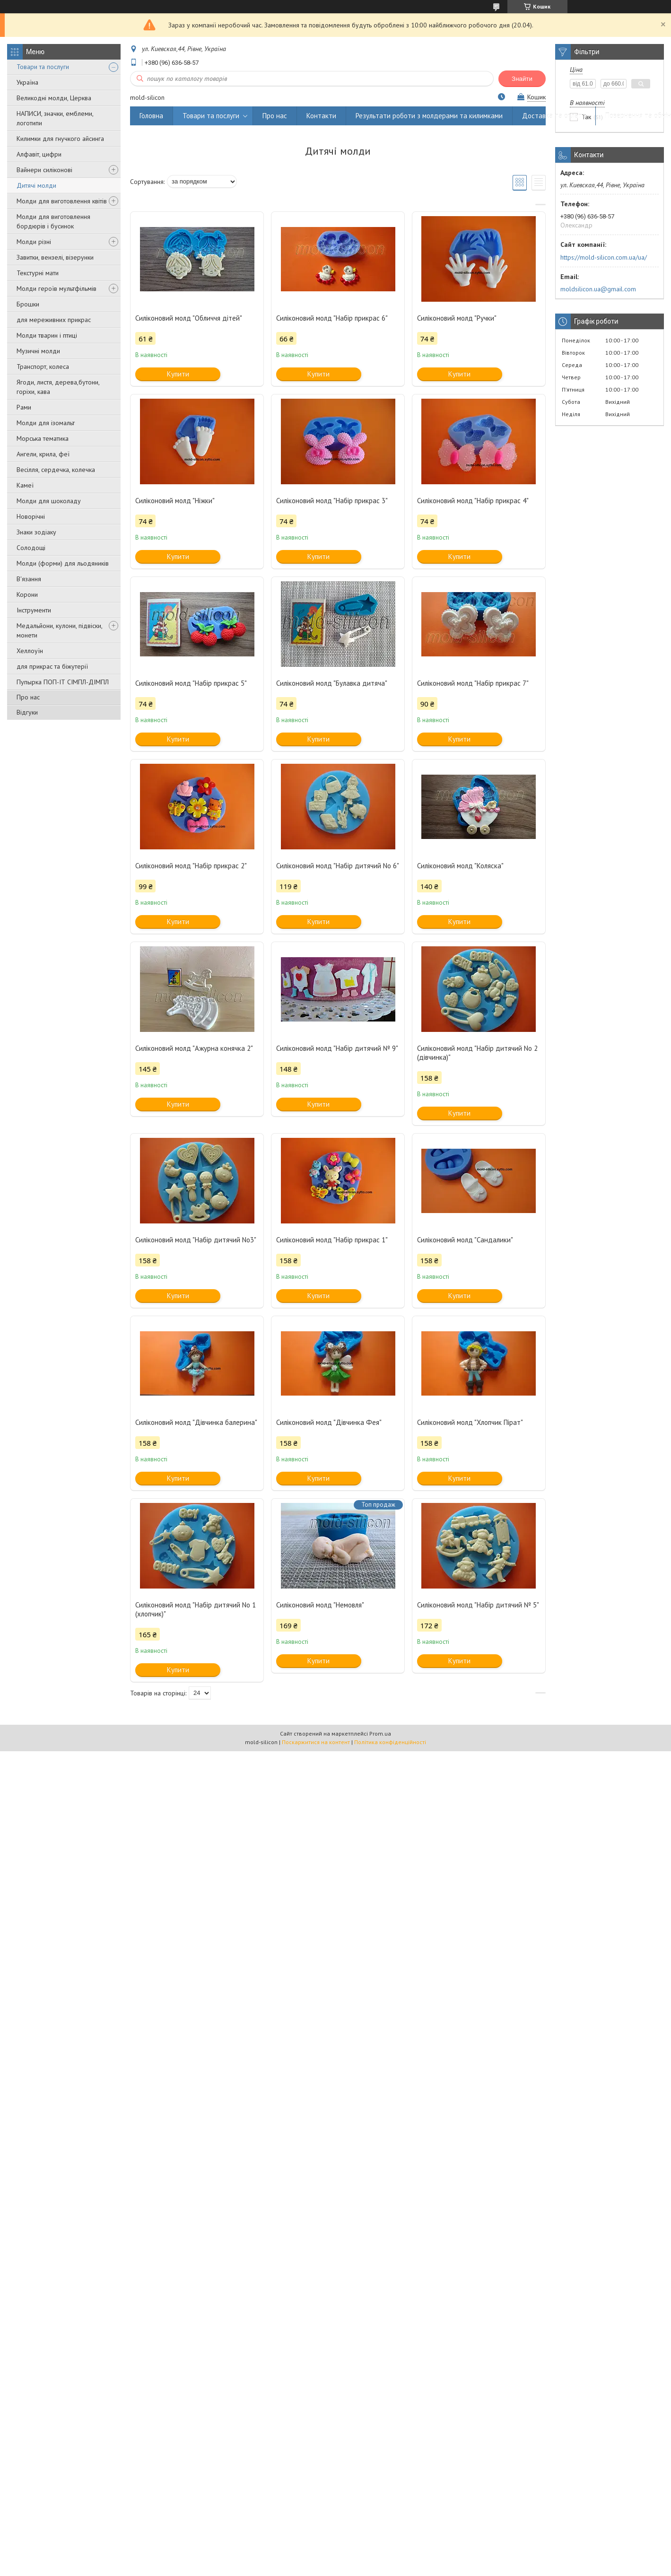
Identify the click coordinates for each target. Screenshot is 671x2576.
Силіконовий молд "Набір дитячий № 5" (478, 1604)
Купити (178, 373)
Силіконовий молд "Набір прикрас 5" (191, 683)
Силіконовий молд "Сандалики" (465, 1239)
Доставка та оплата (554, 115)
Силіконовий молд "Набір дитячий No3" (195, 1239)
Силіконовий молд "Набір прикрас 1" (332, 1239)
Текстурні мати (38, 273)
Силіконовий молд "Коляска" (460, 865)
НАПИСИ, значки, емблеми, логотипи (55, 118)
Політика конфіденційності (390, 1742)
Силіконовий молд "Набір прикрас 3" (332, 500)
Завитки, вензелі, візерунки (55, 257)
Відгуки (27, 712)
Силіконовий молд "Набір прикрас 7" (473, 683)
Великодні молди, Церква (54, 98)
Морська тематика (43, 438)
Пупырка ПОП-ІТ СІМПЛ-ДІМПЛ (63, 682)
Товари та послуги (43, 66)
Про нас (28, 697)
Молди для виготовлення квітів (62, 201)
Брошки (28, 304)
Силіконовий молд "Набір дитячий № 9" (337, 1048)
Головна (151, 115)
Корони (27, 594)
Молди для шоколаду (49, 501)
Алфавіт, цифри (39, 154)
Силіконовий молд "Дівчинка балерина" (196, 1422)
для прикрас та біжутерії (52, 666)
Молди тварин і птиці (47, 335)
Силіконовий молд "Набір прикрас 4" (473, 500)
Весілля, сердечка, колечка (56, 469)
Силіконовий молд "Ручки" (457, 318)
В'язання (29, 579)
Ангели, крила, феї (43, 454)
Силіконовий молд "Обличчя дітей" (188, 318)
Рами (24, 407)
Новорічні (31, 516)
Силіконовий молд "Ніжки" (175, 500)
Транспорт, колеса (43, 366)
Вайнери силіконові (44, 170)
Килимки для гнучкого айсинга (60, 138)
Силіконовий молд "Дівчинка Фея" (329, 1422)
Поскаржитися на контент (316, 1742)
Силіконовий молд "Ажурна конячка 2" (194, 1048)
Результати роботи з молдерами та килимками (429, 115)
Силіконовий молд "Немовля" (320, 1604)
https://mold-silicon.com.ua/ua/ (603, 257)
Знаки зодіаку (36, 532)
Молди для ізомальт (46, 423)
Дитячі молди (36, 185)
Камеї (25, 485)
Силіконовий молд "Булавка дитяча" (331, 683)
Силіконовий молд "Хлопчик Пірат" (470, 1422)
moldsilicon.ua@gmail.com (598, 289)
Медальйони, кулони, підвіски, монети (59, 630)
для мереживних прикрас (54, 319)
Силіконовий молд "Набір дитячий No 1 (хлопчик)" (195, 1609)
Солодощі (31, 547)
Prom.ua (380, 1733)
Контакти (321, 115)
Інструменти (34, 610)
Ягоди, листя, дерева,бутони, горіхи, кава (58, 387)
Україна (27, 82)
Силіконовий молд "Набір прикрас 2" (191, 865)
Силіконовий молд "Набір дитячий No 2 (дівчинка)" (477, 1053)
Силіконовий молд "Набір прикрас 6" (332, 318)
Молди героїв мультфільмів (56, 288)
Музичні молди (38, 351)
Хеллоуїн (30, 650)
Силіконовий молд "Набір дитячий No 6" (337, 865)
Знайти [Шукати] (522, 78)
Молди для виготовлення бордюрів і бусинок (53, 221)
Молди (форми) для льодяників (63, 563)
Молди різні (34, 241)
